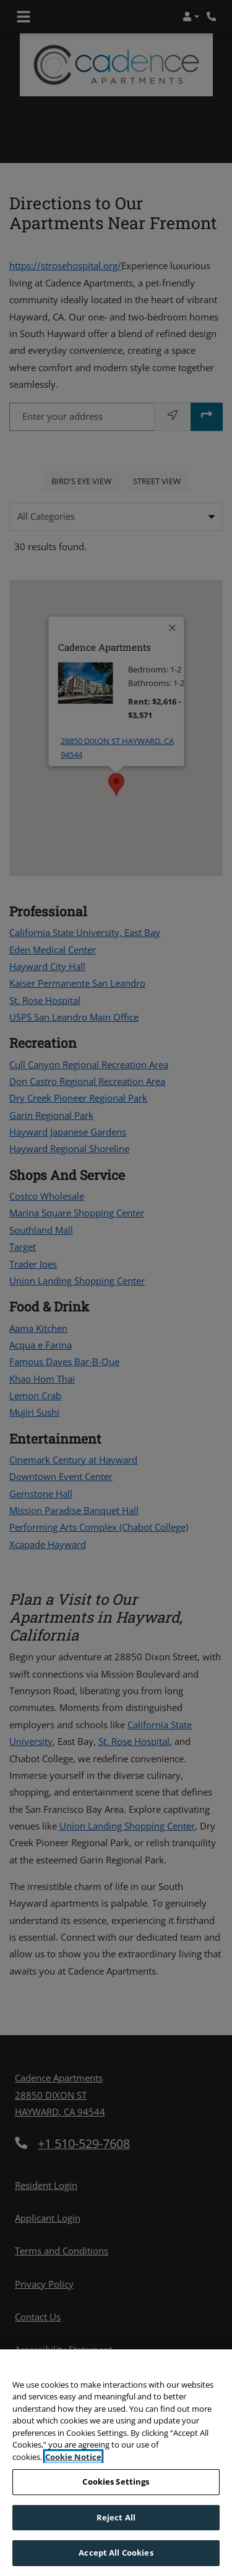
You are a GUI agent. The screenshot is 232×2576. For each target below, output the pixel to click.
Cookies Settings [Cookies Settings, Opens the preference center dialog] (115, 2481)
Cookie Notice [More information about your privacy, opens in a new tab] (73, 2456)
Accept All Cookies (116, 2552)
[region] (116, 2462)
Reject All (116, 2517)
